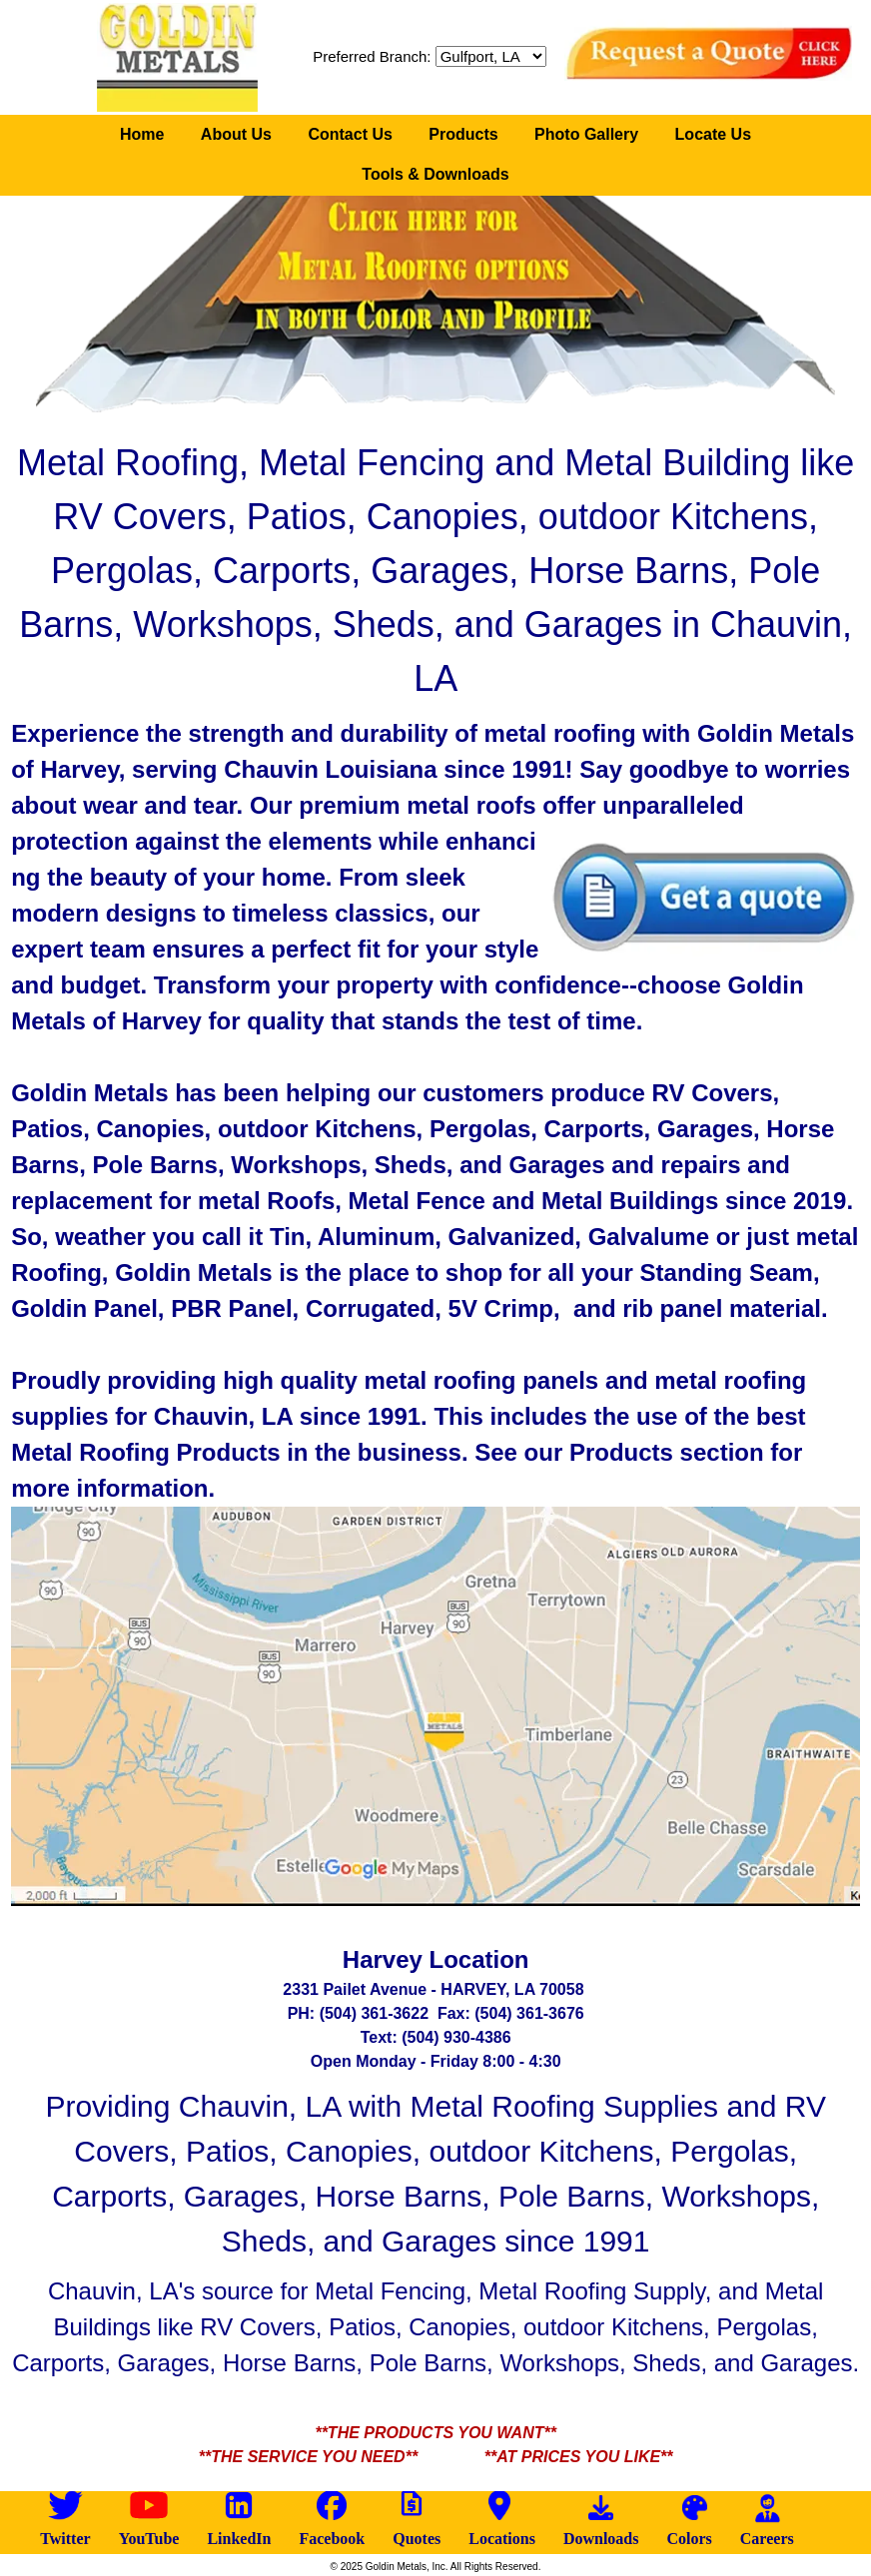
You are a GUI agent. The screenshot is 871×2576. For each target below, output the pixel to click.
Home (142, 134)
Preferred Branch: (372, 56)
